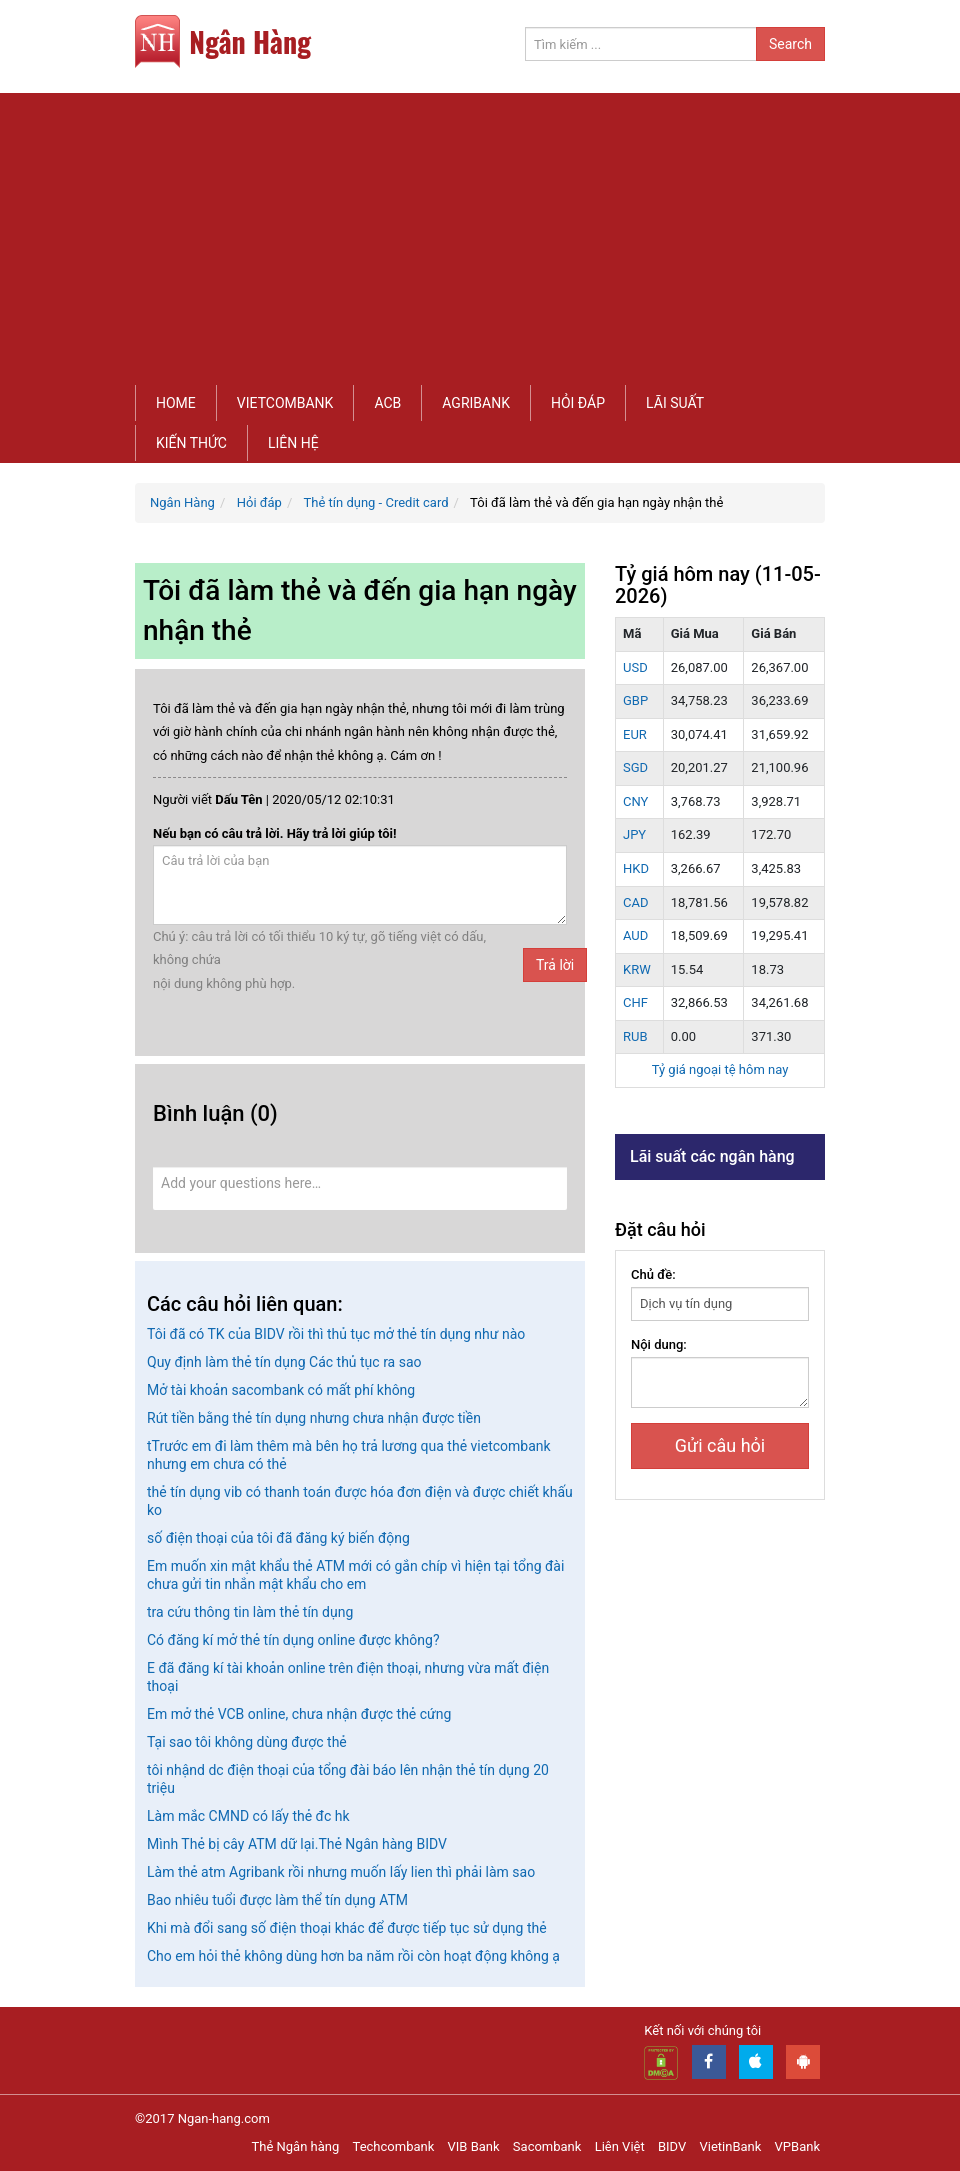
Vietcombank (285, 403)
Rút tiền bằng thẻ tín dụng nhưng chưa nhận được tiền (314, 1418)
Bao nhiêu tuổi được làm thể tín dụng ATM (277, 1900)
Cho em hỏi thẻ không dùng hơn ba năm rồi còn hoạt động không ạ (353, 1956)
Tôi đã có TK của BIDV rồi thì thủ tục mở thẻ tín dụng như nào (336, 1334)
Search (790, 44)
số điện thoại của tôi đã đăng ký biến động (278, 1538)
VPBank (797, 2146)
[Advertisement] (480, 233)
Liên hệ (293, 443)
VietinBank (730, 2146)
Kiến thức (191, 443)
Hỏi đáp (578, 403)
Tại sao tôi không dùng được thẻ (247, 1742)
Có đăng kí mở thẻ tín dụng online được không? (293, 1640)
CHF (635, 1002)
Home (176, 403)
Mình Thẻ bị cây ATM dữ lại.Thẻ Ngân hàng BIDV (297, 1844)
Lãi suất (675, 403)
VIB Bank (474, 2146)
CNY (635, 801)
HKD (636, 868)
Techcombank (394, 2146)
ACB (387, 403)
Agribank (476, 403)
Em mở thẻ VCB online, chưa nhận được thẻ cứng (299, 1714)
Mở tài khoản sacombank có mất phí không (281, 1390)
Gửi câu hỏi (720, 1445)
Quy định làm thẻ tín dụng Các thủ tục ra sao (284, 1362)
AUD (635, 935)
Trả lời (555, 965)
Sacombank (547, 2146)
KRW (637, 969)
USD (635, 667)
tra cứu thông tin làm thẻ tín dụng (250, 1612)
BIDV (672, 2146)
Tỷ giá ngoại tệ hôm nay (720, 1069)
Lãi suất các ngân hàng (712, 1156)
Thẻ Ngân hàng (296, 2146)
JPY (634, 834)
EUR (635, 734)
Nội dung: (659, 1344)
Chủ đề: (653, 1274)
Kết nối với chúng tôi (702, 2030)
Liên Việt (620, 2146)
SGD (635, 767)
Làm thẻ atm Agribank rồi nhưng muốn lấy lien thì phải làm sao (341, 1872)
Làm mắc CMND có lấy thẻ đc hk (248, 1816)
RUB (635, 1036)
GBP (635, 700)
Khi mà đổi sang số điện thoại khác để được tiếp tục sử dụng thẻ (347, 1928)
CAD (635, 902)
